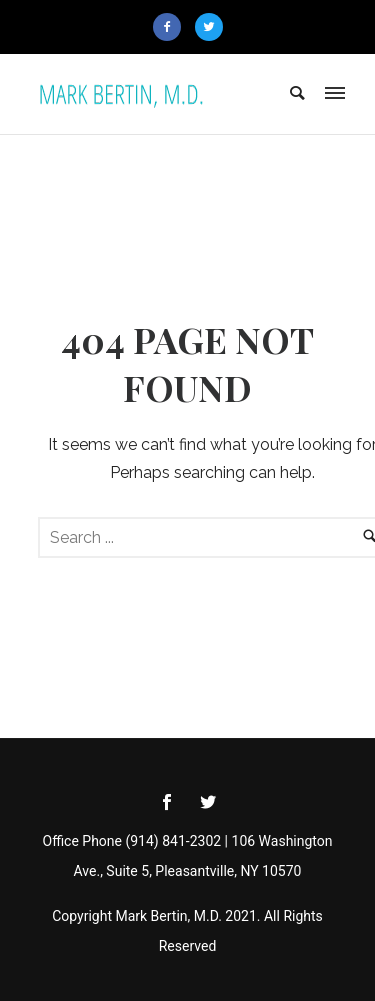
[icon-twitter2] (209, 27)
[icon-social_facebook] (172, 802)
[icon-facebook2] (172, 27)
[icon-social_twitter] (208, 802)
